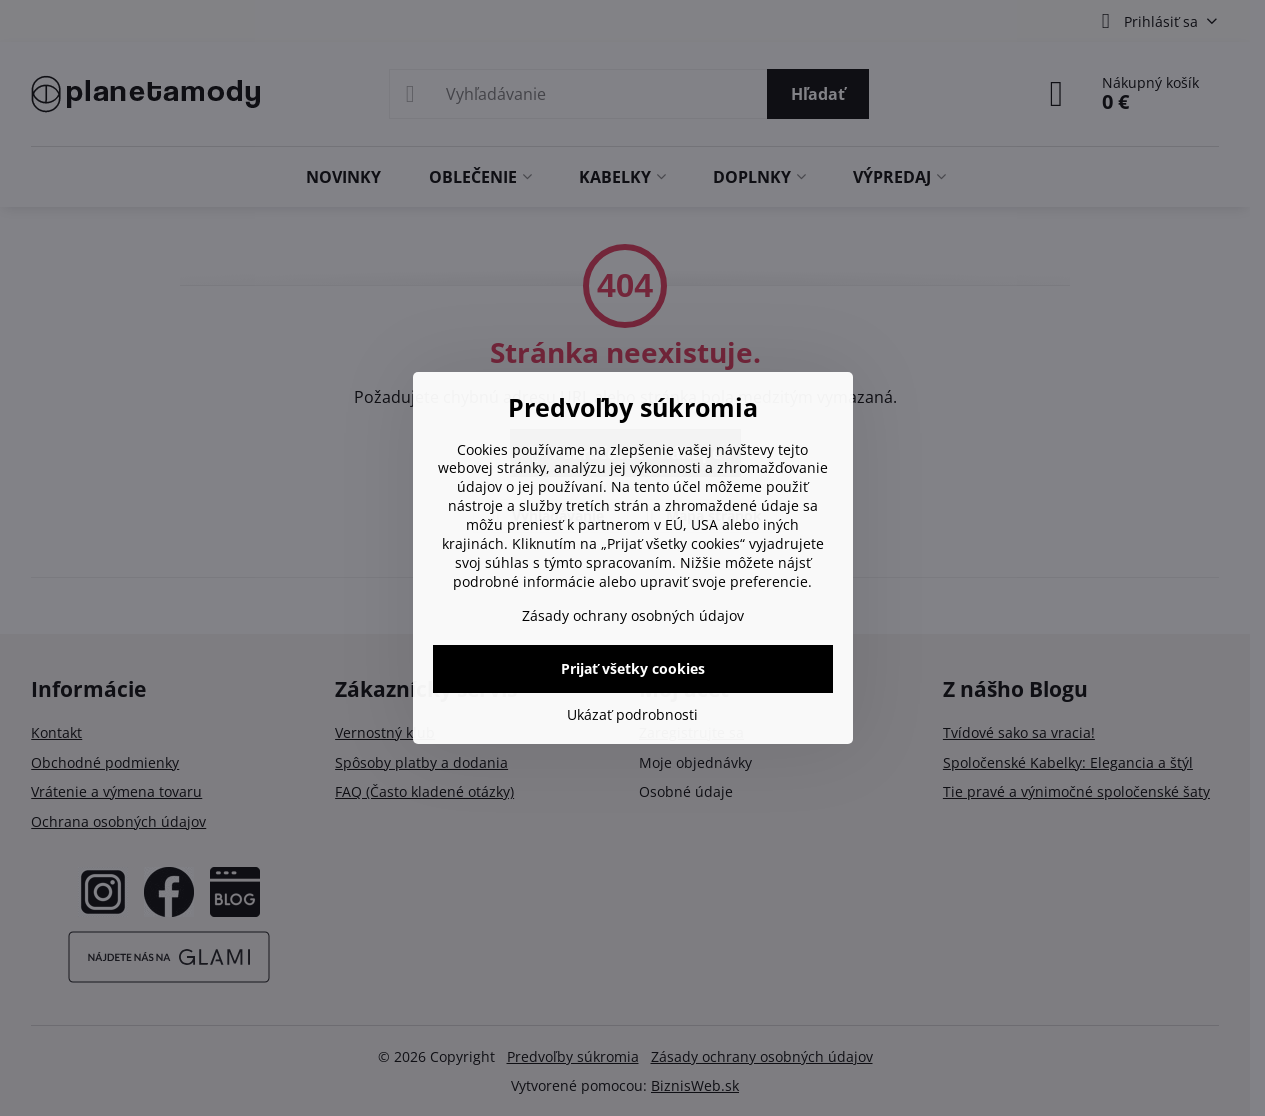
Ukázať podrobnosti (632, 714)
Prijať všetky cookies (633, 668)
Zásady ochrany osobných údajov (633, 615)
